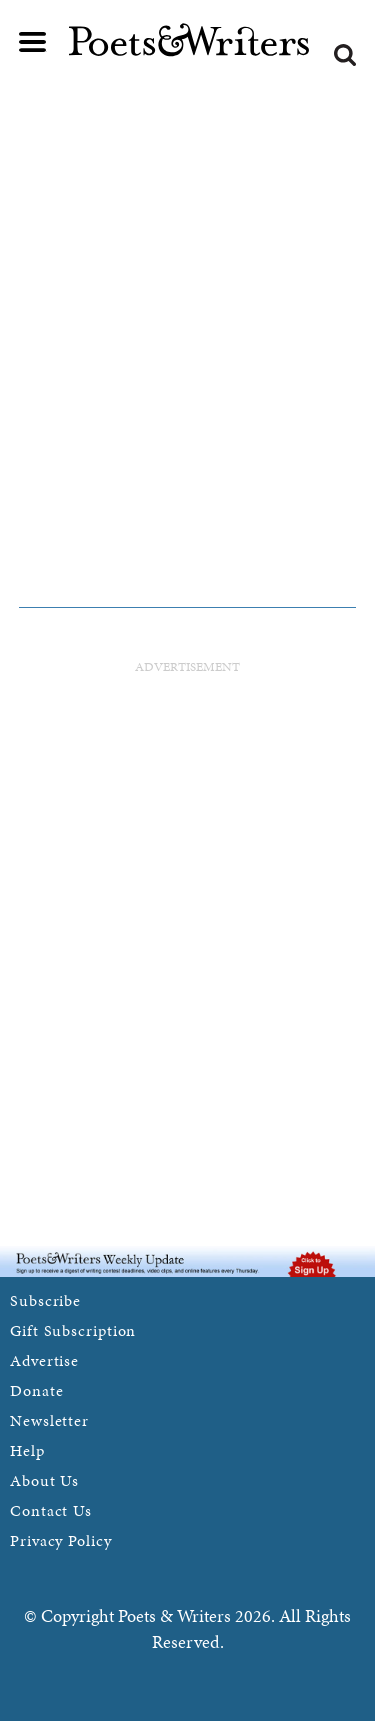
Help (27, 1450)
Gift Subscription (73, 1330)
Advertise (44, 1360)
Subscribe (45, 1300)
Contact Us (51, 1510)
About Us (44, 1480)
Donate (36, 1390)
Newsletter (49, 1420)
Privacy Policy (61, 1540)
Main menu (33, 42)
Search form (345, 55)
